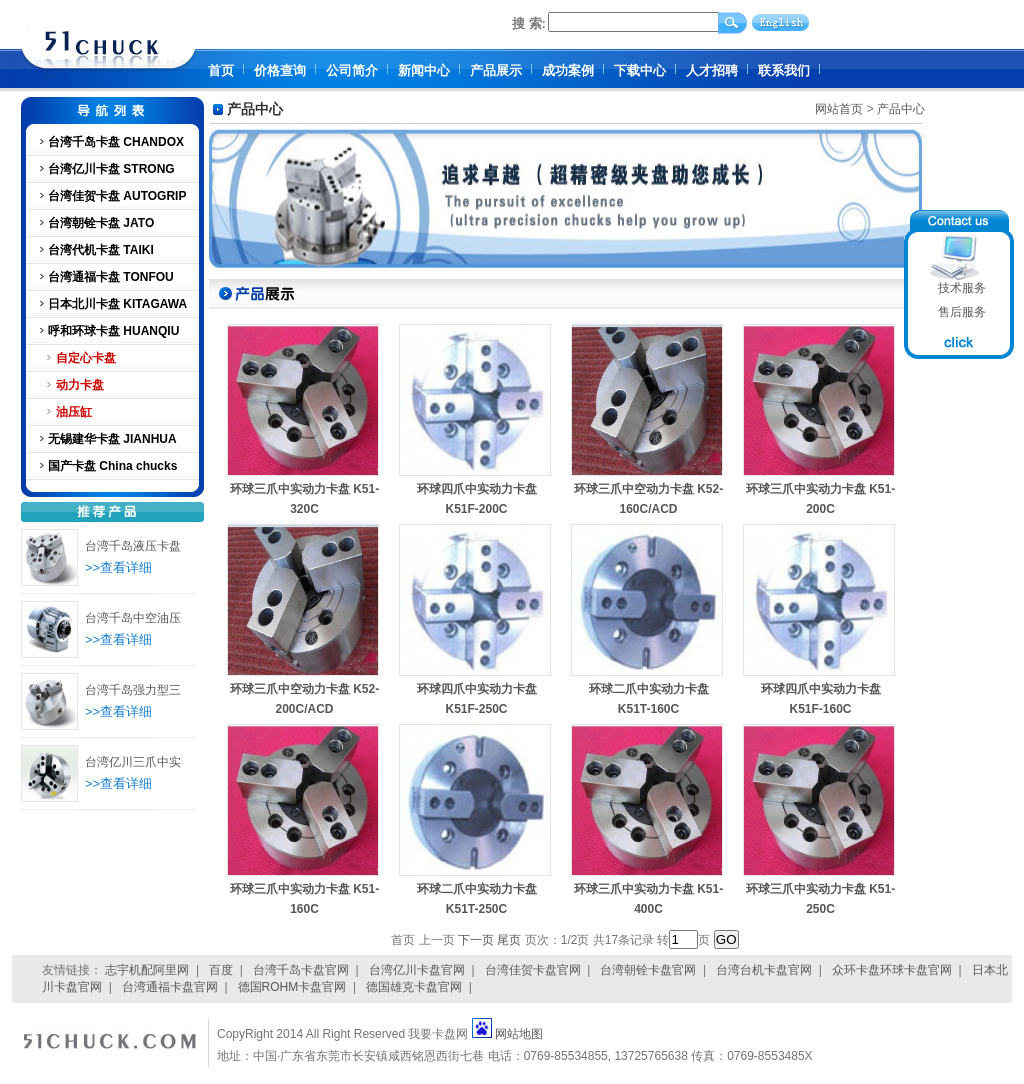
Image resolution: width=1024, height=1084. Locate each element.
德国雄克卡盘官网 (414, 987)
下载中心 (640, 70)
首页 (221, 70)
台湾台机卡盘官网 (764, 970)
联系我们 (784, 70)
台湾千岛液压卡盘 (133, 546)
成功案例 (568, 70)
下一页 (476, 940)
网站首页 (839, 109)
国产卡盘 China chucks (112, 466)
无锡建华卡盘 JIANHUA (112, 439)
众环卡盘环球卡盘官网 (892, 970)
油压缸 (74, 412)
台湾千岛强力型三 (133, 690)
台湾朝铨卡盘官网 (648, 970)
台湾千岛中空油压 (133, 618)
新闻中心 (424, 70)
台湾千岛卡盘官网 (301, 970)
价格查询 (280, 70)
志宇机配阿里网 (147, 970)
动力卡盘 (80, 385)
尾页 (509, 940)
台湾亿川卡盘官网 (417, 970)
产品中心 (901, 109)
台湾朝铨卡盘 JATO (101, 223)
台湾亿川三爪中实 (133, 762)
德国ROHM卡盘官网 (292, 987)
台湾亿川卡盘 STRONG (111, 169)
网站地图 (519, 1034)
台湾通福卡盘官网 (170, 987)
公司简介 (352, 70)
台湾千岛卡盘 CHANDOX (116, 142)
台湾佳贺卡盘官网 (533, 970)
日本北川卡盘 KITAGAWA (117, 304)
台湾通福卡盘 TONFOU (111, 277)
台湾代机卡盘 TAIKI (101, 250)
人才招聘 (712, 70)
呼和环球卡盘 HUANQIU (113, 331)
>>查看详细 (118, 567)
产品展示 (496, 70)
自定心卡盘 (86, 358)
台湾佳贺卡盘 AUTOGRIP (117, 196)
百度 (221, 970)
